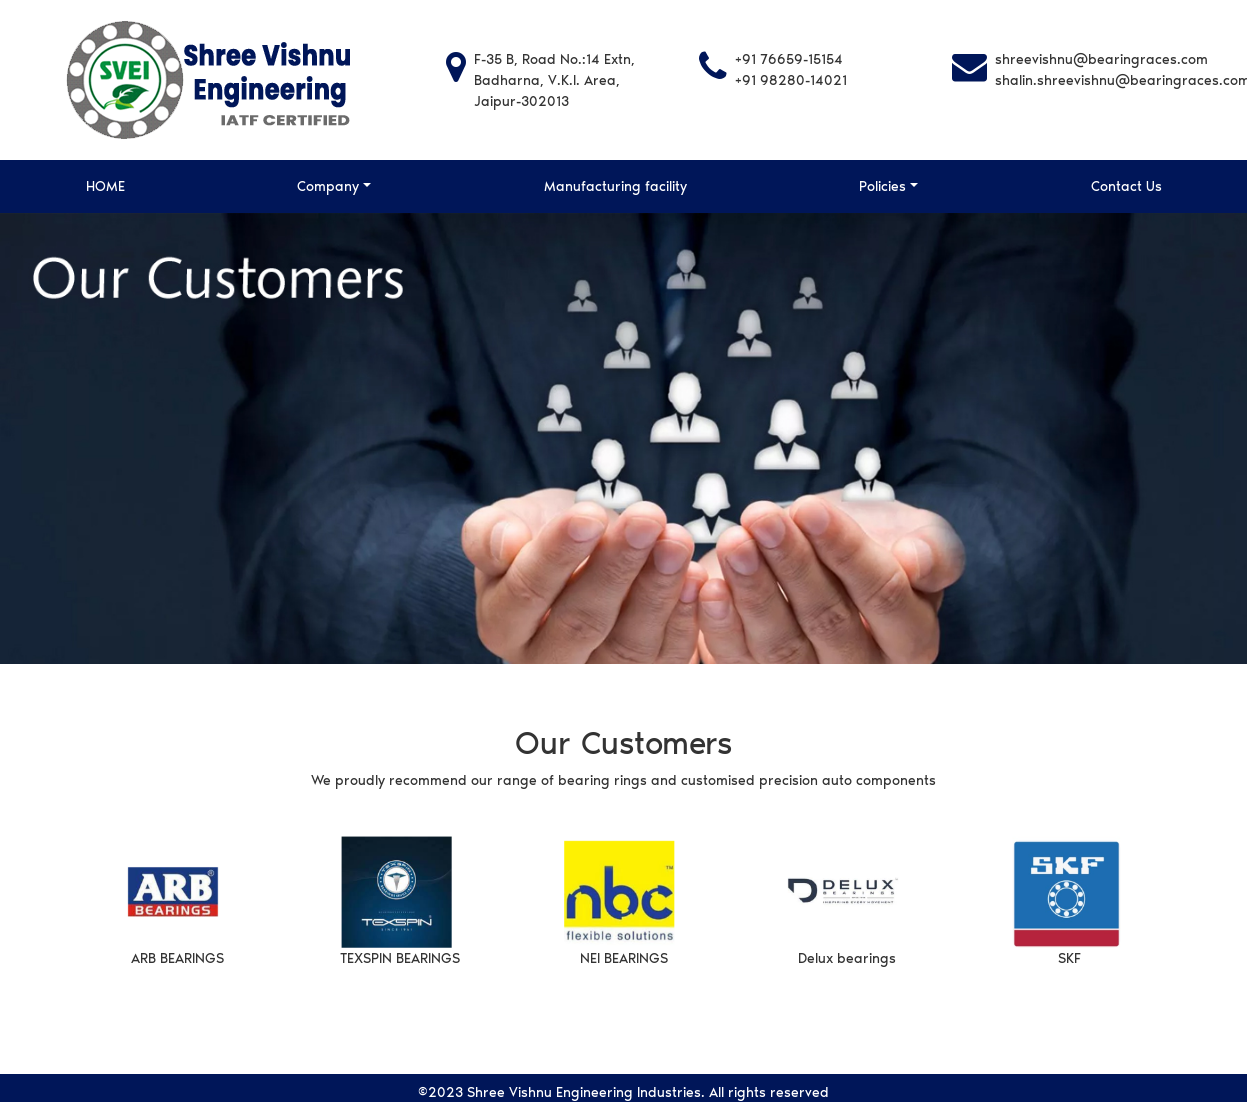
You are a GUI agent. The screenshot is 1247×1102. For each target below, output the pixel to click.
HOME (105, 186)
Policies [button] (882, 186)
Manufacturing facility (615, 186)
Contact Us (1126, 186)
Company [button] (328, 186)
